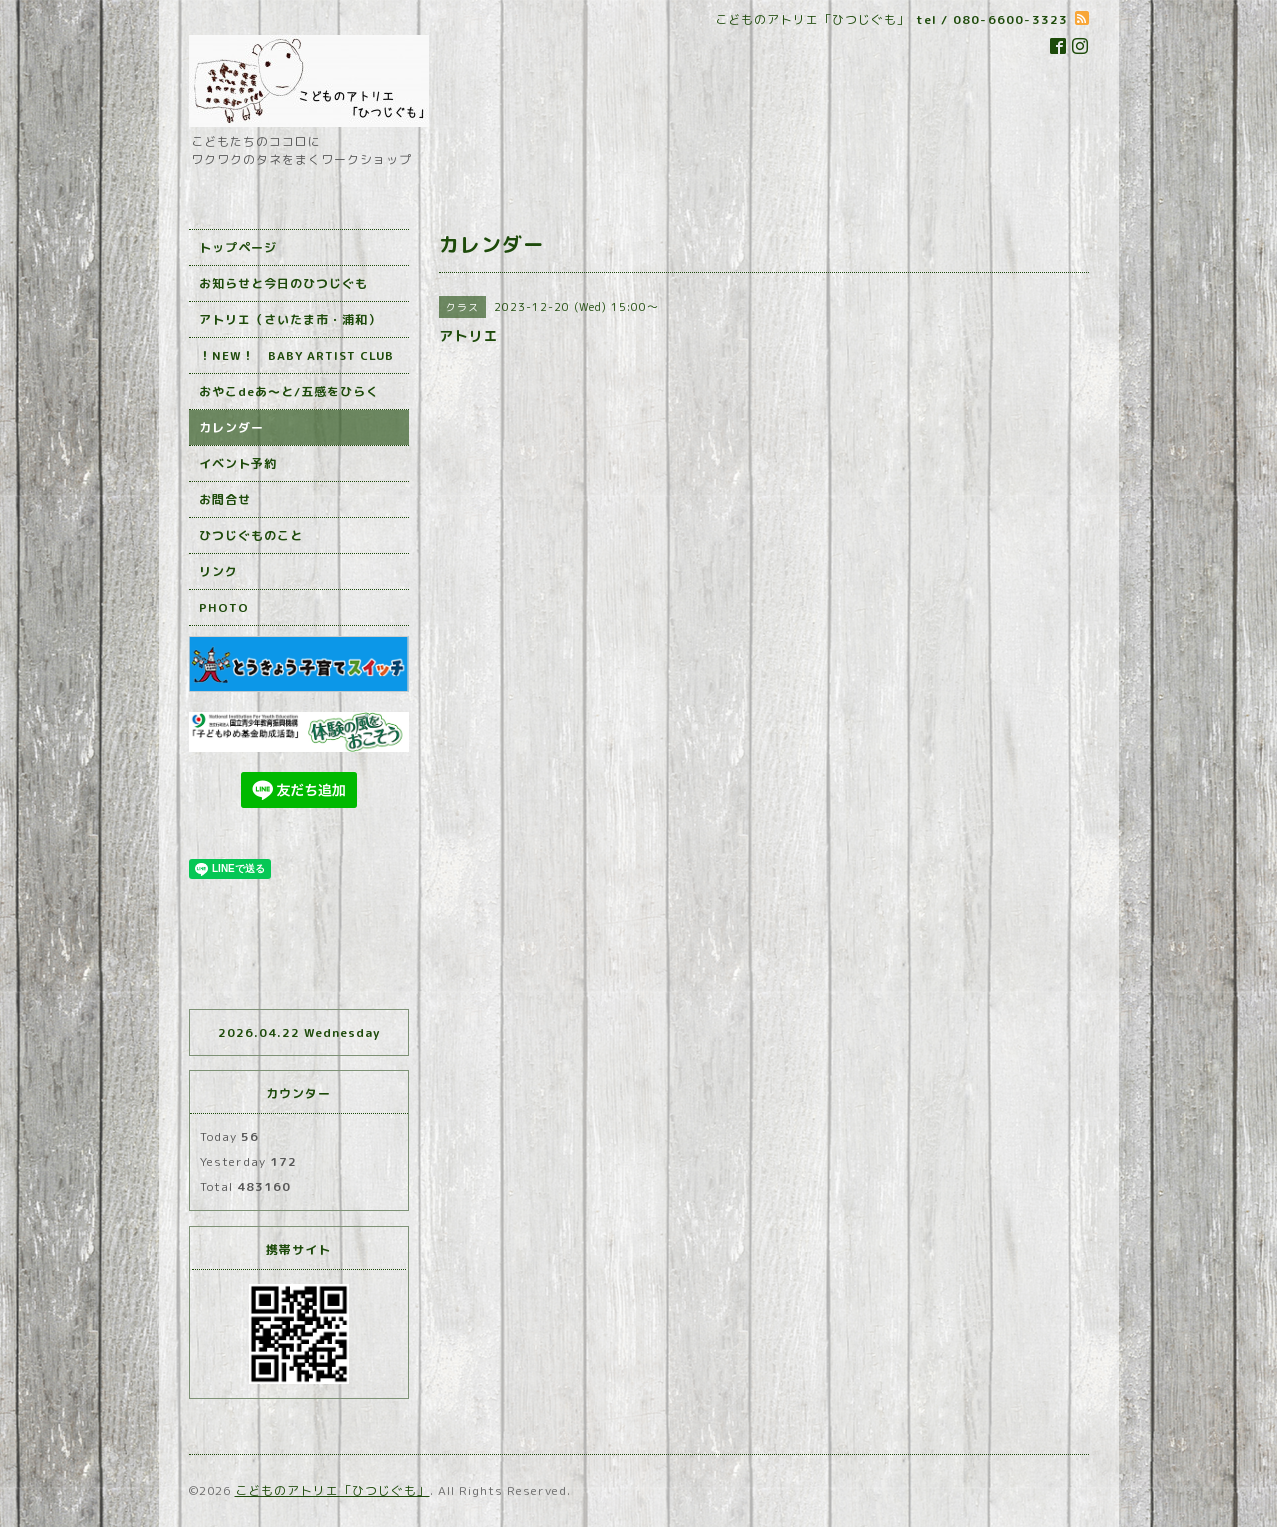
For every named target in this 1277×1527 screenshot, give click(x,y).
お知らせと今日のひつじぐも (283, 283)
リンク (218, 571)
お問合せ (225, 499)
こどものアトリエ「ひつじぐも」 (332, 1490)
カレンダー (231, 427)
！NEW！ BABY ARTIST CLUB (296, 355)
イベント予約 (238, 463)
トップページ (238, 247)
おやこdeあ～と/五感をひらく (289, 391)
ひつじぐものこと (251, 535)
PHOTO (224, 607)
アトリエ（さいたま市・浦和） (290, 319)
